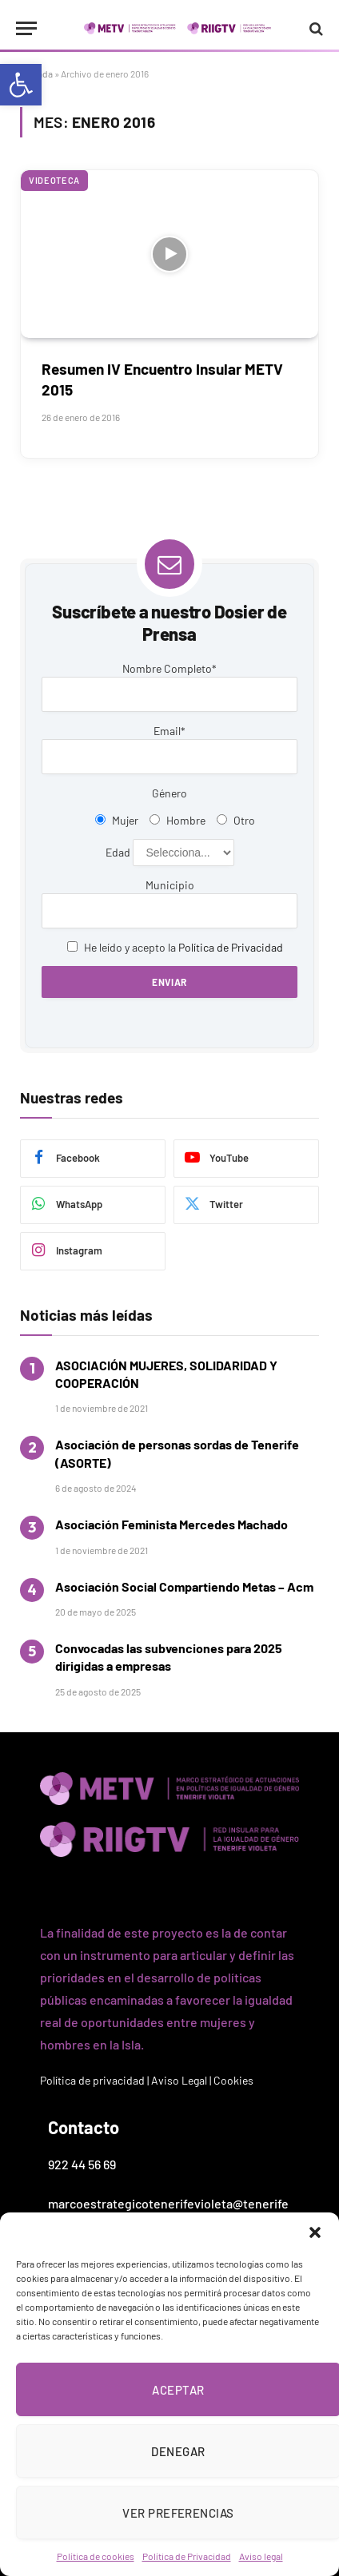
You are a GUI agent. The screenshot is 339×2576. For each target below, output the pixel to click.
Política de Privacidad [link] (186, 2556)
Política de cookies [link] (95, 2556)
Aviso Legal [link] (179, 2080)
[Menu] (26, 28)
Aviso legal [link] (261, 2556)
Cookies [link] (233, 2080)
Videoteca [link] (54, 180)
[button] (315, 2232)
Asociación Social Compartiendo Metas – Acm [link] (184, 1586)
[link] (21, 84)
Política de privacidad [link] (92, 2080)
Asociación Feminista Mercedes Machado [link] (171, 1524)
